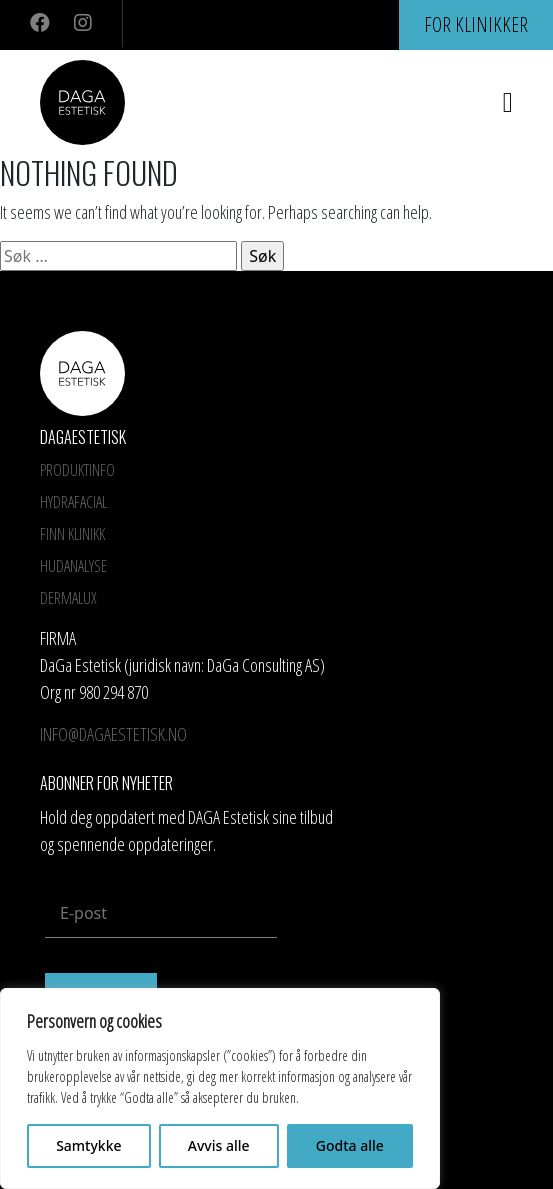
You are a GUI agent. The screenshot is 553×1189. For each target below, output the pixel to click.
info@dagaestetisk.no (113, 734)
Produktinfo (77, 470)
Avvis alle (219, 1145)
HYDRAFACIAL (73, 502)
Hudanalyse (73, 566)
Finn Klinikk (72, 534)
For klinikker (476, 24)
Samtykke (88, 1145)
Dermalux (68, 598)
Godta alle (350, 1145)
